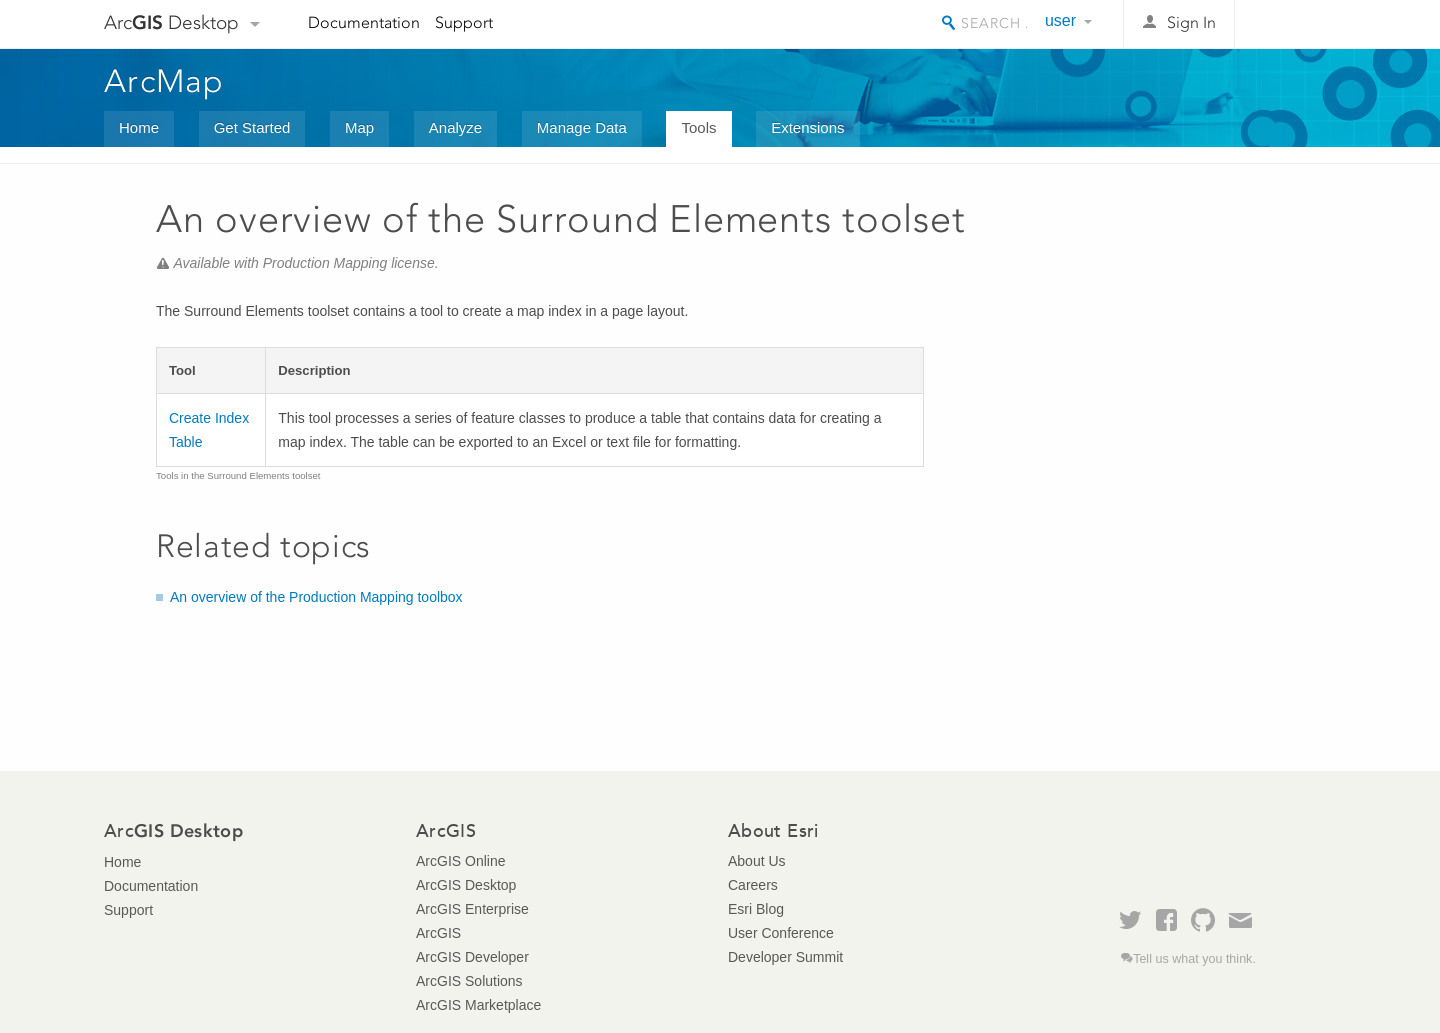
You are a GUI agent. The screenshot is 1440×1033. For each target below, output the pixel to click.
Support (464, 22)
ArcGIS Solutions (469, 981)
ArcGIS (438, 933)
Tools (698, 127)
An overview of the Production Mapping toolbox (316, 597)
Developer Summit (785, 957)
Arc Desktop (171, 22)
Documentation (364, 22)
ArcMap (164, 81)
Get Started (252, 127)
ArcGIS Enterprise (472, 909)
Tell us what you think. (1194, 959)
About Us (757, 861)
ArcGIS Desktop (466, 885)
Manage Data (582, 127)
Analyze (455, 127)
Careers (753, 885)
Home (139, 127)
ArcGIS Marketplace (478, 1005)
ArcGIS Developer (472, 957)
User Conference (781, 933)
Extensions (807, 127)
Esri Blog (756, 909)
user (1060, 20)
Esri (1293, 24)
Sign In (1191, 22)
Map (359, 127)
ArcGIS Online (460, 861)
